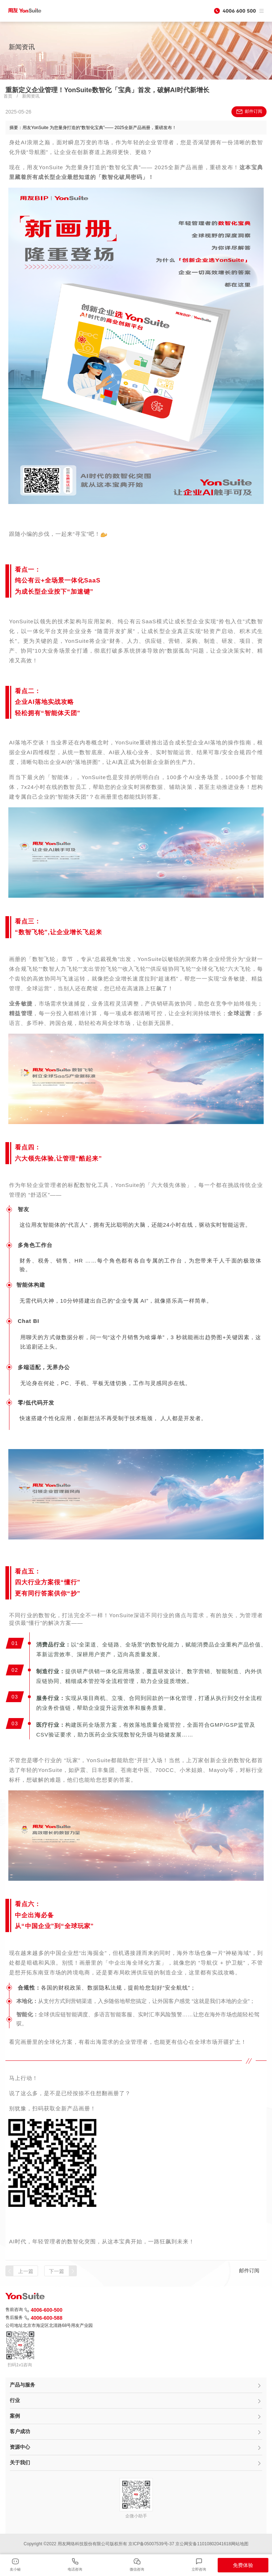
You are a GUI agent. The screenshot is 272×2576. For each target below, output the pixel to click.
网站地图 (239, 2543)
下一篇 (56, 2271)
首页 (8, 96)
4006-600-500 (43, 2310)
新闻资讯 (30, 96)
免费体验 (243, 2565)
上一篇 (25, 2271)
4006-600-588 (43, 2318)
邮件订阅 (249, 111)
